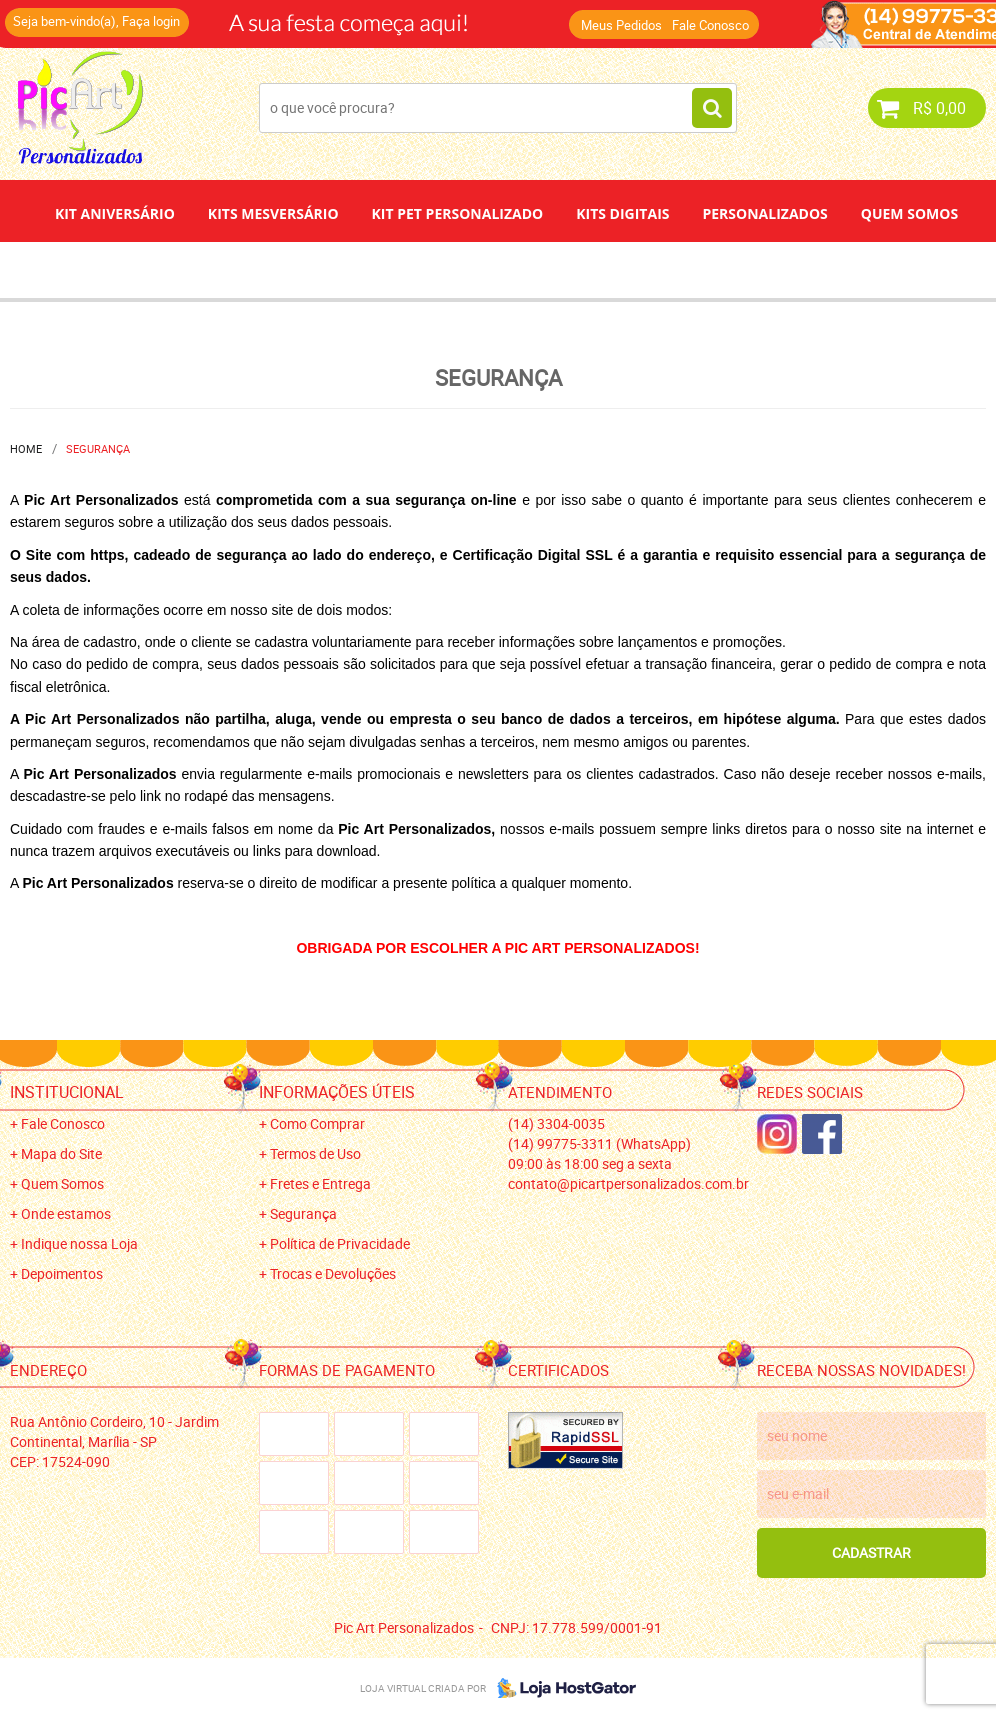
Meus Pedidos (621, 25)
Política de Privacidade (340, 1243)
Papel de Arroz (574, 269)
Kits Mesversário (273, 213)
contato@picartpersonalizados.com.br (628, 1183)
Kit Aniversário (115, 213)
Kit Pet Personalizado (458, 213)
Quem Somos (909, 213)
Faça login (151, 21)
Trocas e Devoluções (333, 1273)
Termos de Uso (315, 1153)
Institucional (67, 1092)
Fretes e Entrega (320, 1183)
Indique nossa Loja (79, 1243)
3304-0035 (556, 1123)
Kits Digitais (622, 213)
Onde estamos (66, 1213)
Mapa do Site (61, 1153)
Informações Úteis (337, 1092)
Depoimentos (432, 269)
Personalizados (764, 213)
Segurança (303, 1213)
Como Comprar (317, 1123)
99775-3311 (599, 1143)
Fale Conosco (710, 25)
